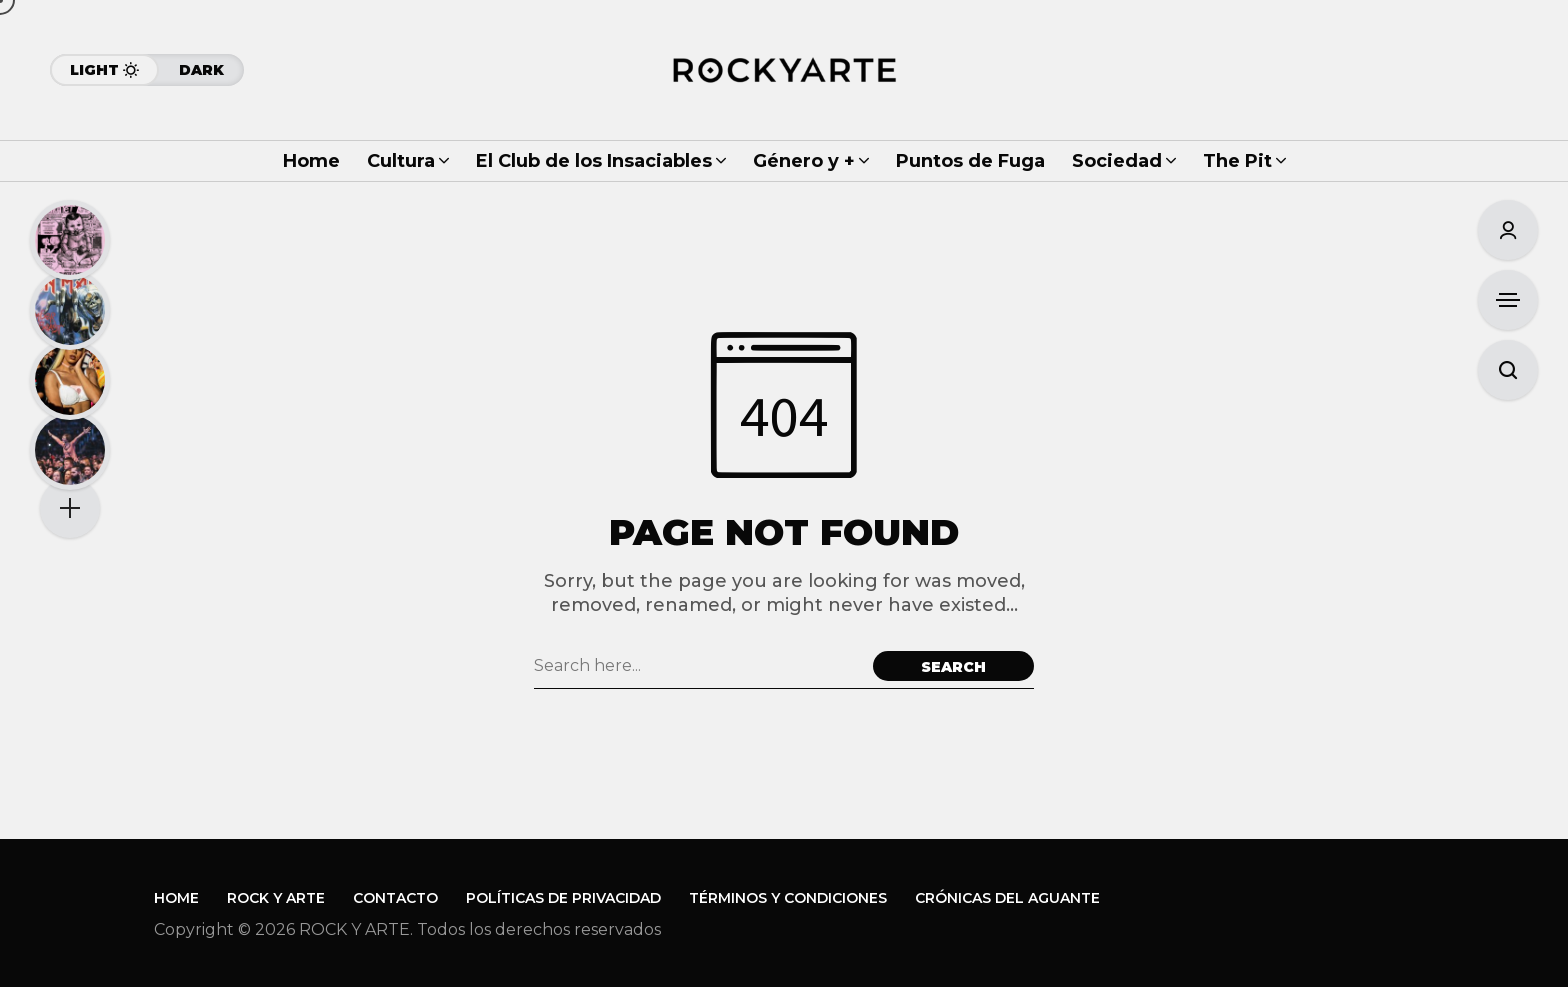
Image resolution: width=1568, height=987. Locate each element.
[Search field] (698, 666)
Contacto (395, 898)
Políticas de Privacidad (563, 898)
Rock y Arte (276, 898)
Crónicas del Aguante (1007, 898)
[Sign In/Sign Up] (1508, 230)
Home (176, 898)
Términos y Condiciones (788, 898)
